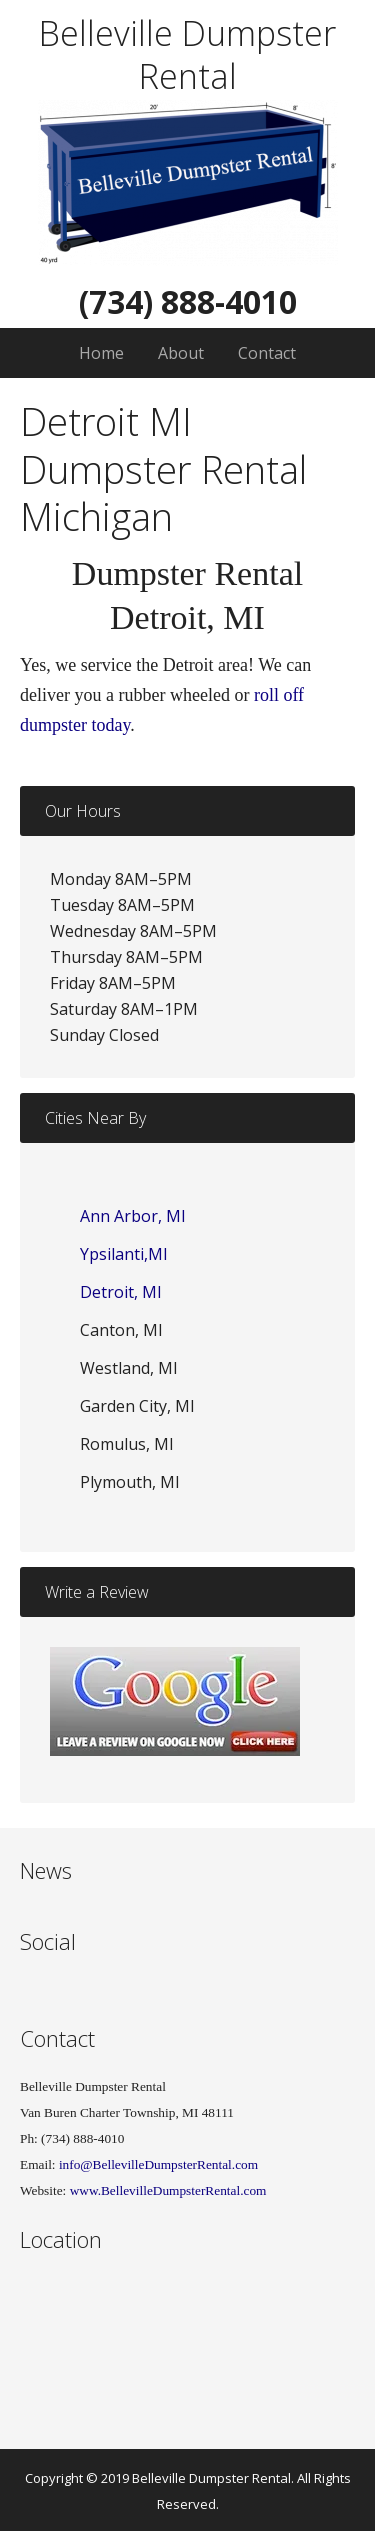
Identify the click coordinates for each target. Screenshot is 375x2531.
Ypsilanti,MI (124, 1254)
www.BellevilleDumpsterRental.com (168, 2190)
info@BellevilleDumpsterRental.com (157, 2164)
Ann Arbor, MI (133, 1216)
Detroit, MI (121, 1292)
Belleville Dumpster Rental (187, 54)
